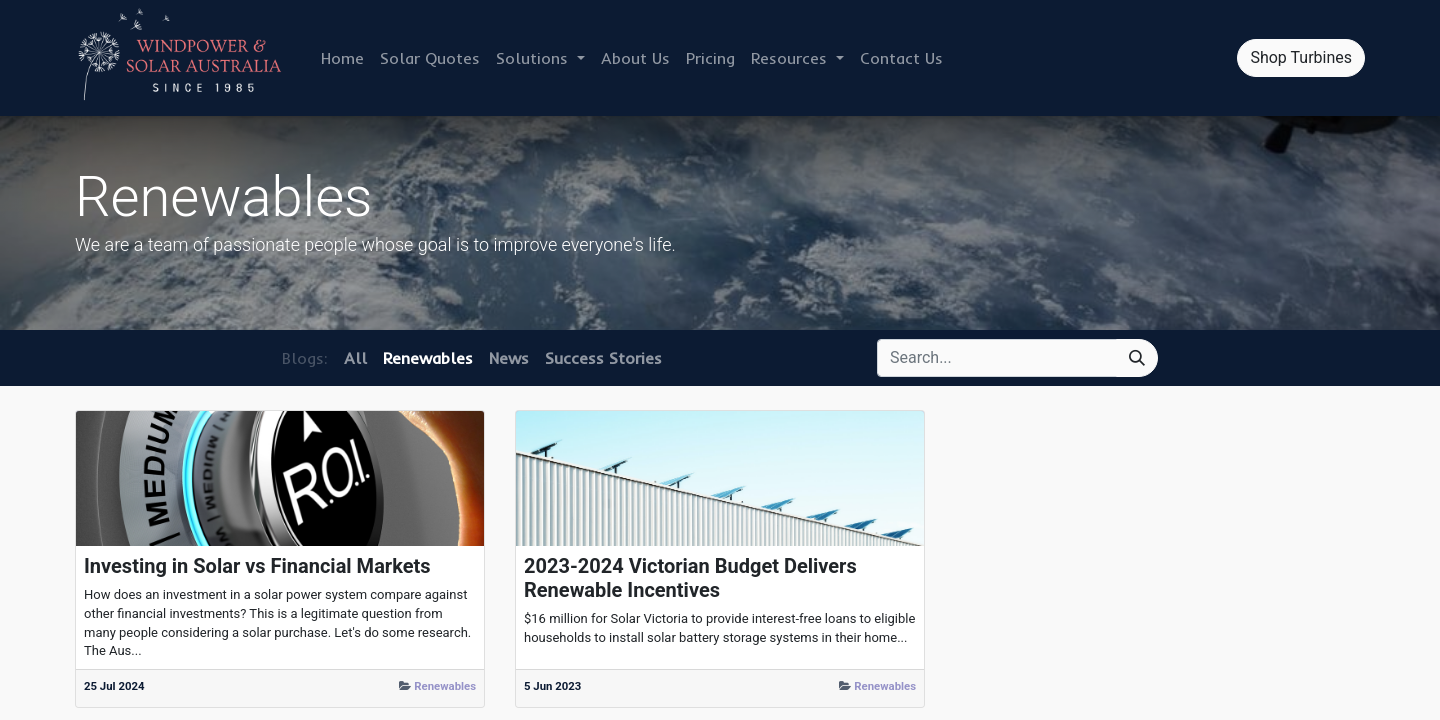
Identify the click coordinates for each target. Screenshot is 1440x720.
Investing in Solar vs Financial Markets (257, 566)
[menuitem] (342, 58)
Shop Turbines (1301, 57)
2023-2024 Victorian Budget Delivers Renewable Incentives (690, 578)
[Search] (1137, 358)
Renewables (445, 686)
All (355, 358)
